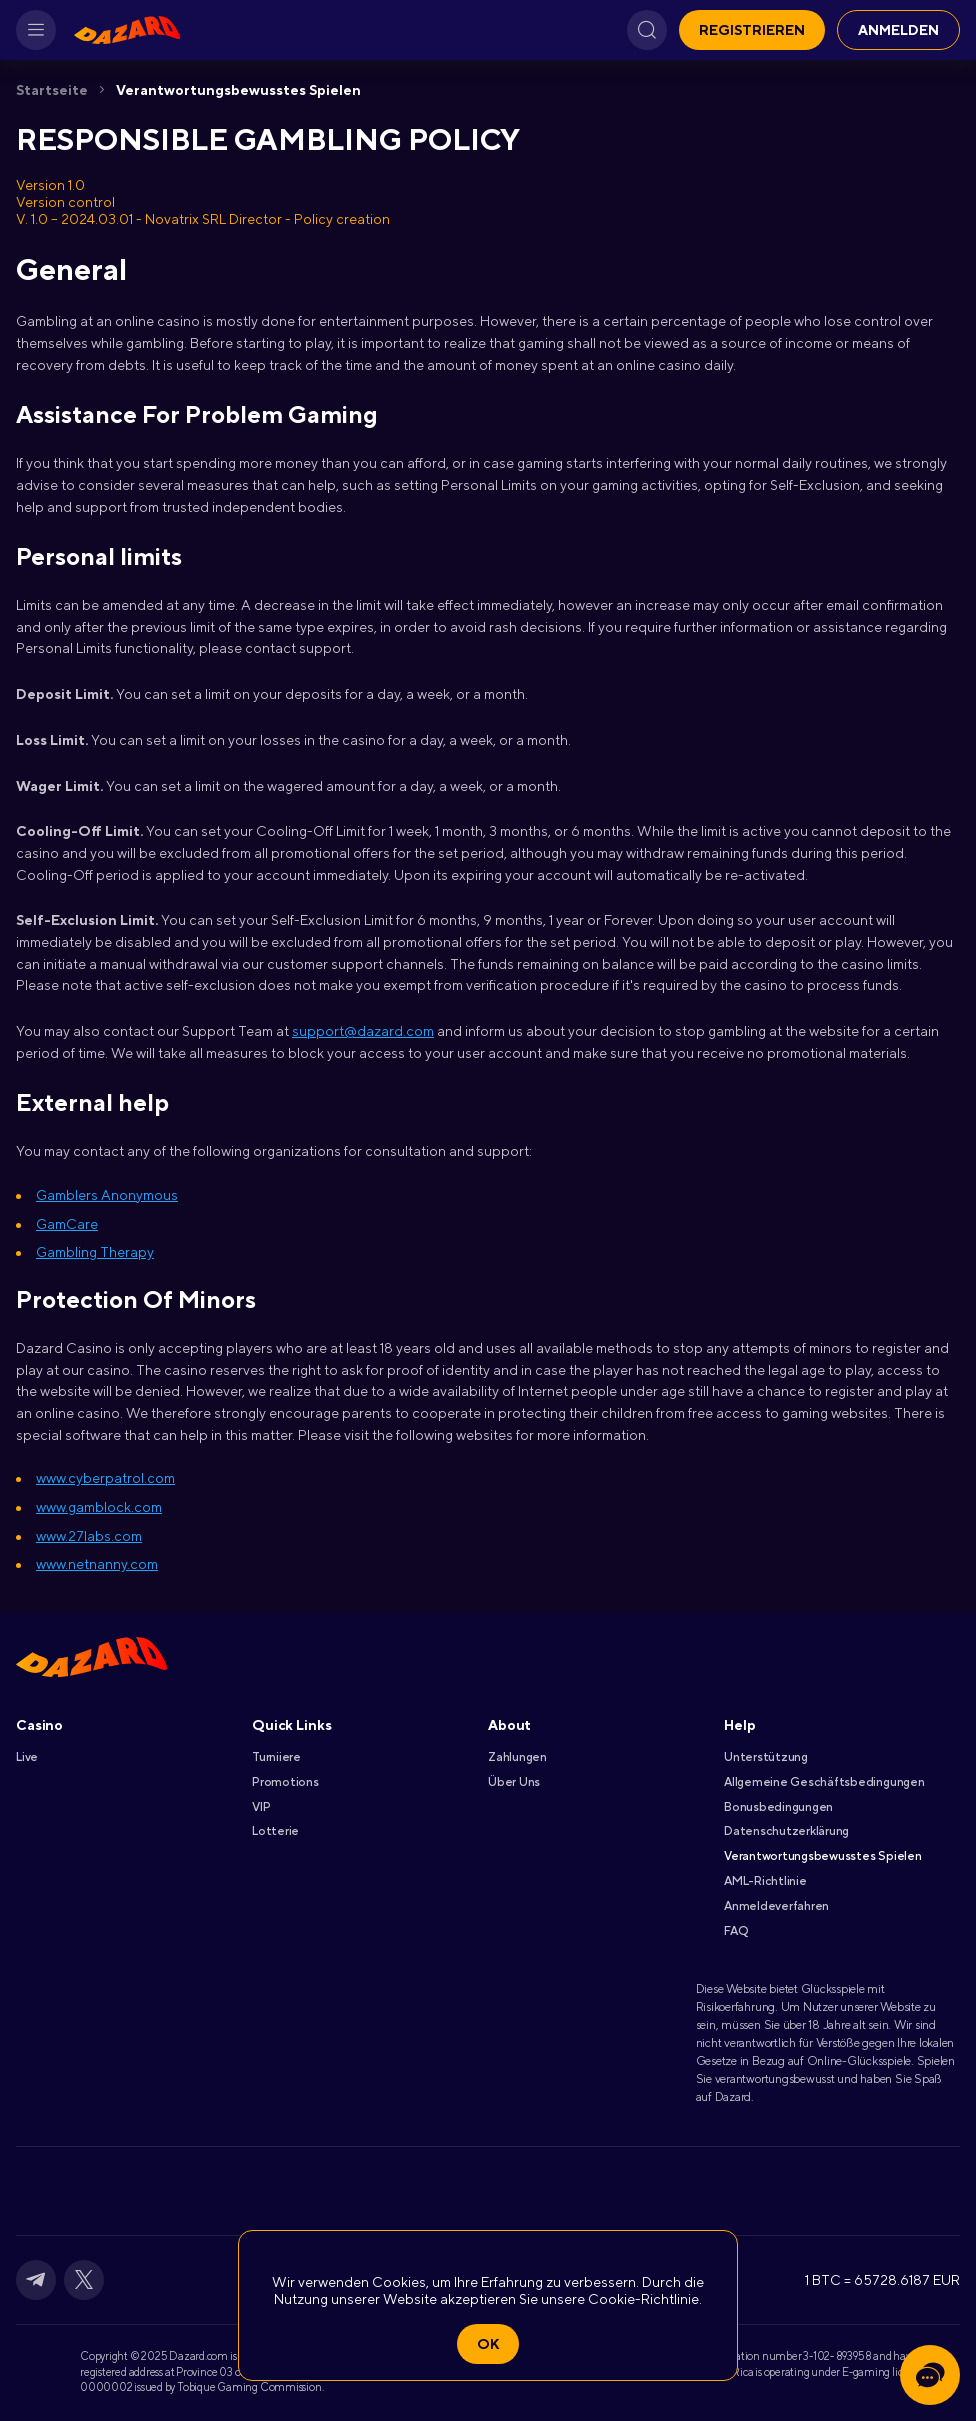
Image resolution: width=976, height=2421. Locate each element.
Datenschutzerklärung (786, 1831)
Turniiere (276, 1757)
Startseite (52, 90)
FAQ (735, 1931)
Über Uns (514, 1782)
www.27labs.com (89, 1536)
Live (27, 1757)
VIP (261, 1807)
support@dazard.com (363, 1031)
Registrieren (752, 30)
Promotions (285, 1782)
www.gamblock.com (99, 1507)
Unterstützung (766, 1757)
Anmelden (898, 30)
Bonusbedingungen (778, 1807)
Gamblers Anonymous (107, 1195)
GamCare (67, 1224)
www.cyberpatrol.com (105, 1478)
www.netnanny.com (97, 1564)
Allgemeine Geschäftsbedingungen (824, 1782)
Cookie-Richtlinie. (645, 2299)
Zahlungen (517, 1757)
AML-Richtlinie (765, 1881)
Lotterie (275, 1831)
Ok (488, 2344)
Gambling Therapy (95, 1252)
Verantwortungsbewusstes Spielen (238, 90)
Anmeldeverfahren (776, 1906)
